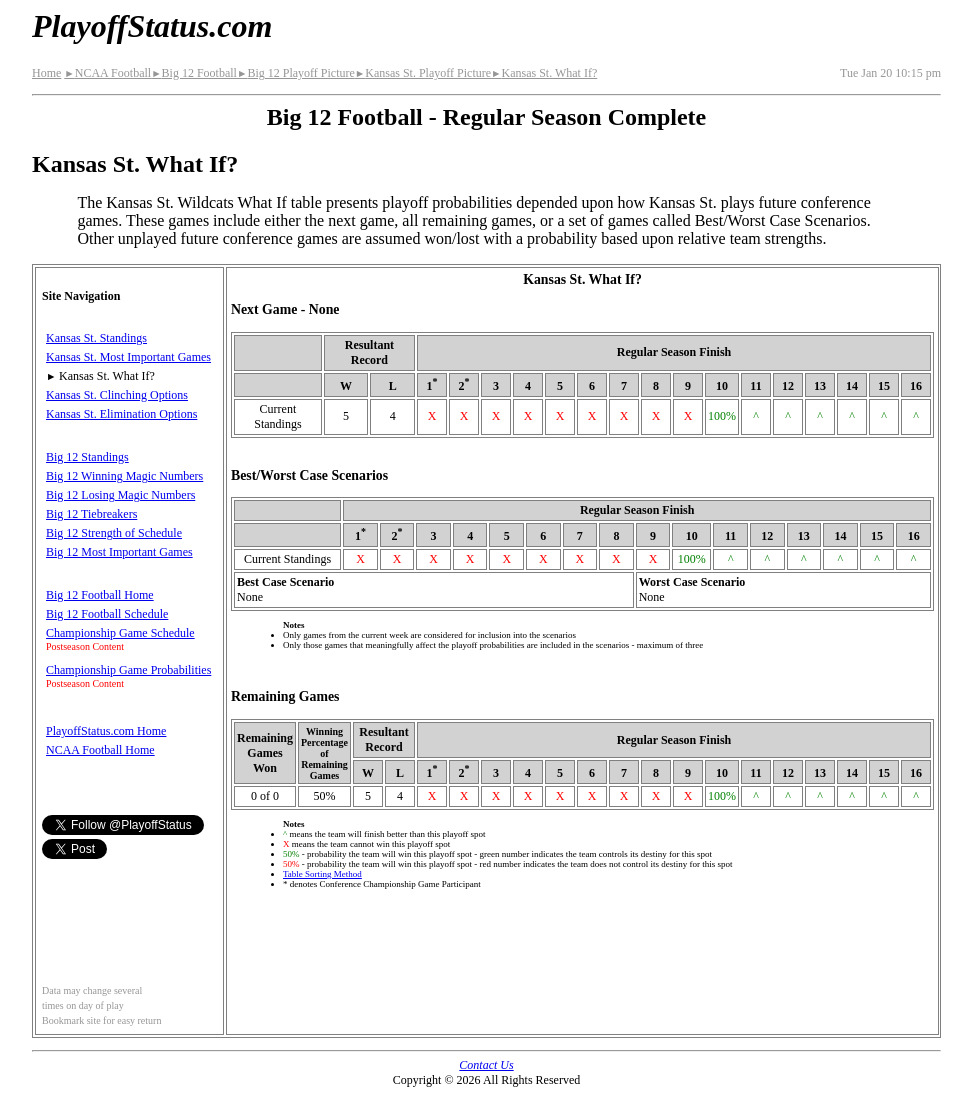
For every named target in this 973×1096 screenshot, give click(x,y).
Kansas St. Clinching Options (117, 395)
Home (46, 73)
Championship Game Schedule (120, 633)
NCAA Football (107, 73)
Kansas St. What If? (544, 73)
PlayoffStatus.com (152, 26)
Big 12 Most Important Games (119, 552)
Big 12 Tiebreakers (91, 514)
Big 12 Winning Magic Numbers (124, 476)
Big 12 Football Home (100, 595)
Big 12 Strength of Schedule (114, 533)
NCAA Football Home (100, 750)
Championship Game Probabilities (128, 670)
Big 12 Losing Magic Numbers (120, 495)
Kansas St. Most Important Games (128, 357)
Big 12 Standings (87, 457)
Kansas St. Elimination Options (121, 414)
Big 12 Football (194, 73)
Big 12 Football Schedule (107, 614)
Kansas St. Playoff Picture (423, 73)
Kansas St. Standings (96, 338)
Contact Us (486, 1065)
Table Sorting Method (322, 874)
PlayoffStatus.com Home (106, 731)
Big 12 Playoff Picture (296, 73)
